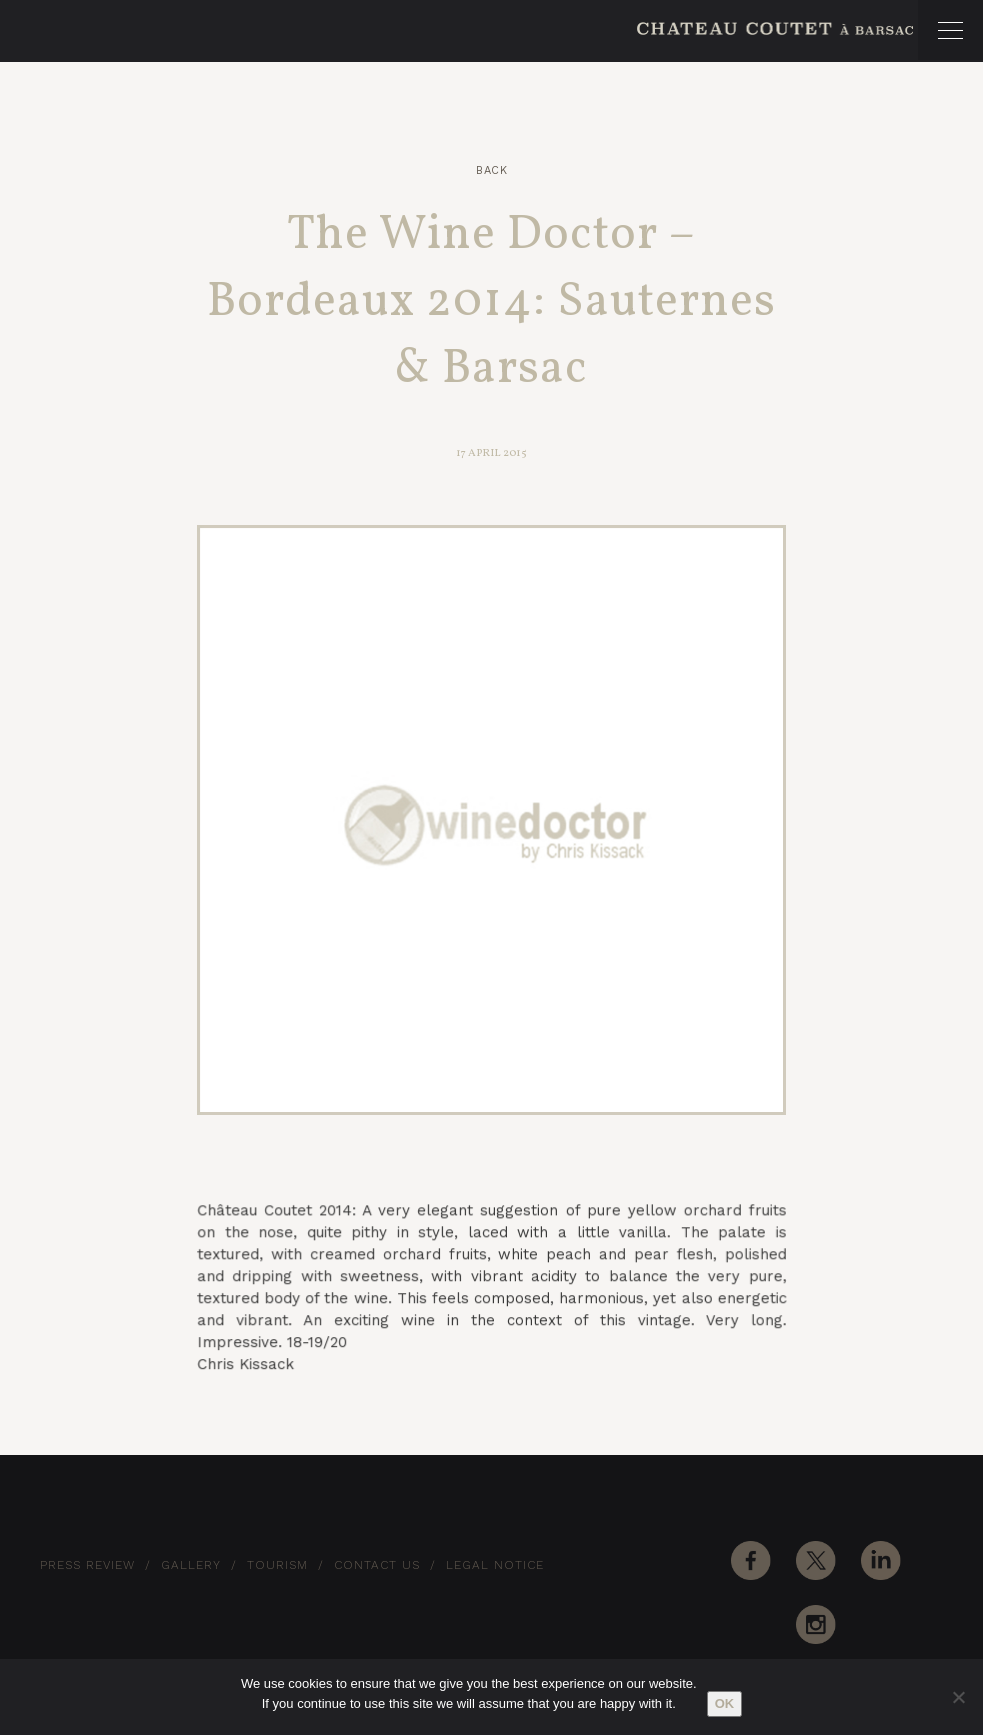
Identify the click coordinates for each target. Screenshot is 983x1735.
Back (491, 170)
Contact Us (377, 1565)
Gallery (191, 1565)
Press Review (87, 1565)
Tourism (277, 1565)
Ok (725, 1703)
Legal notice (495, 1565)
